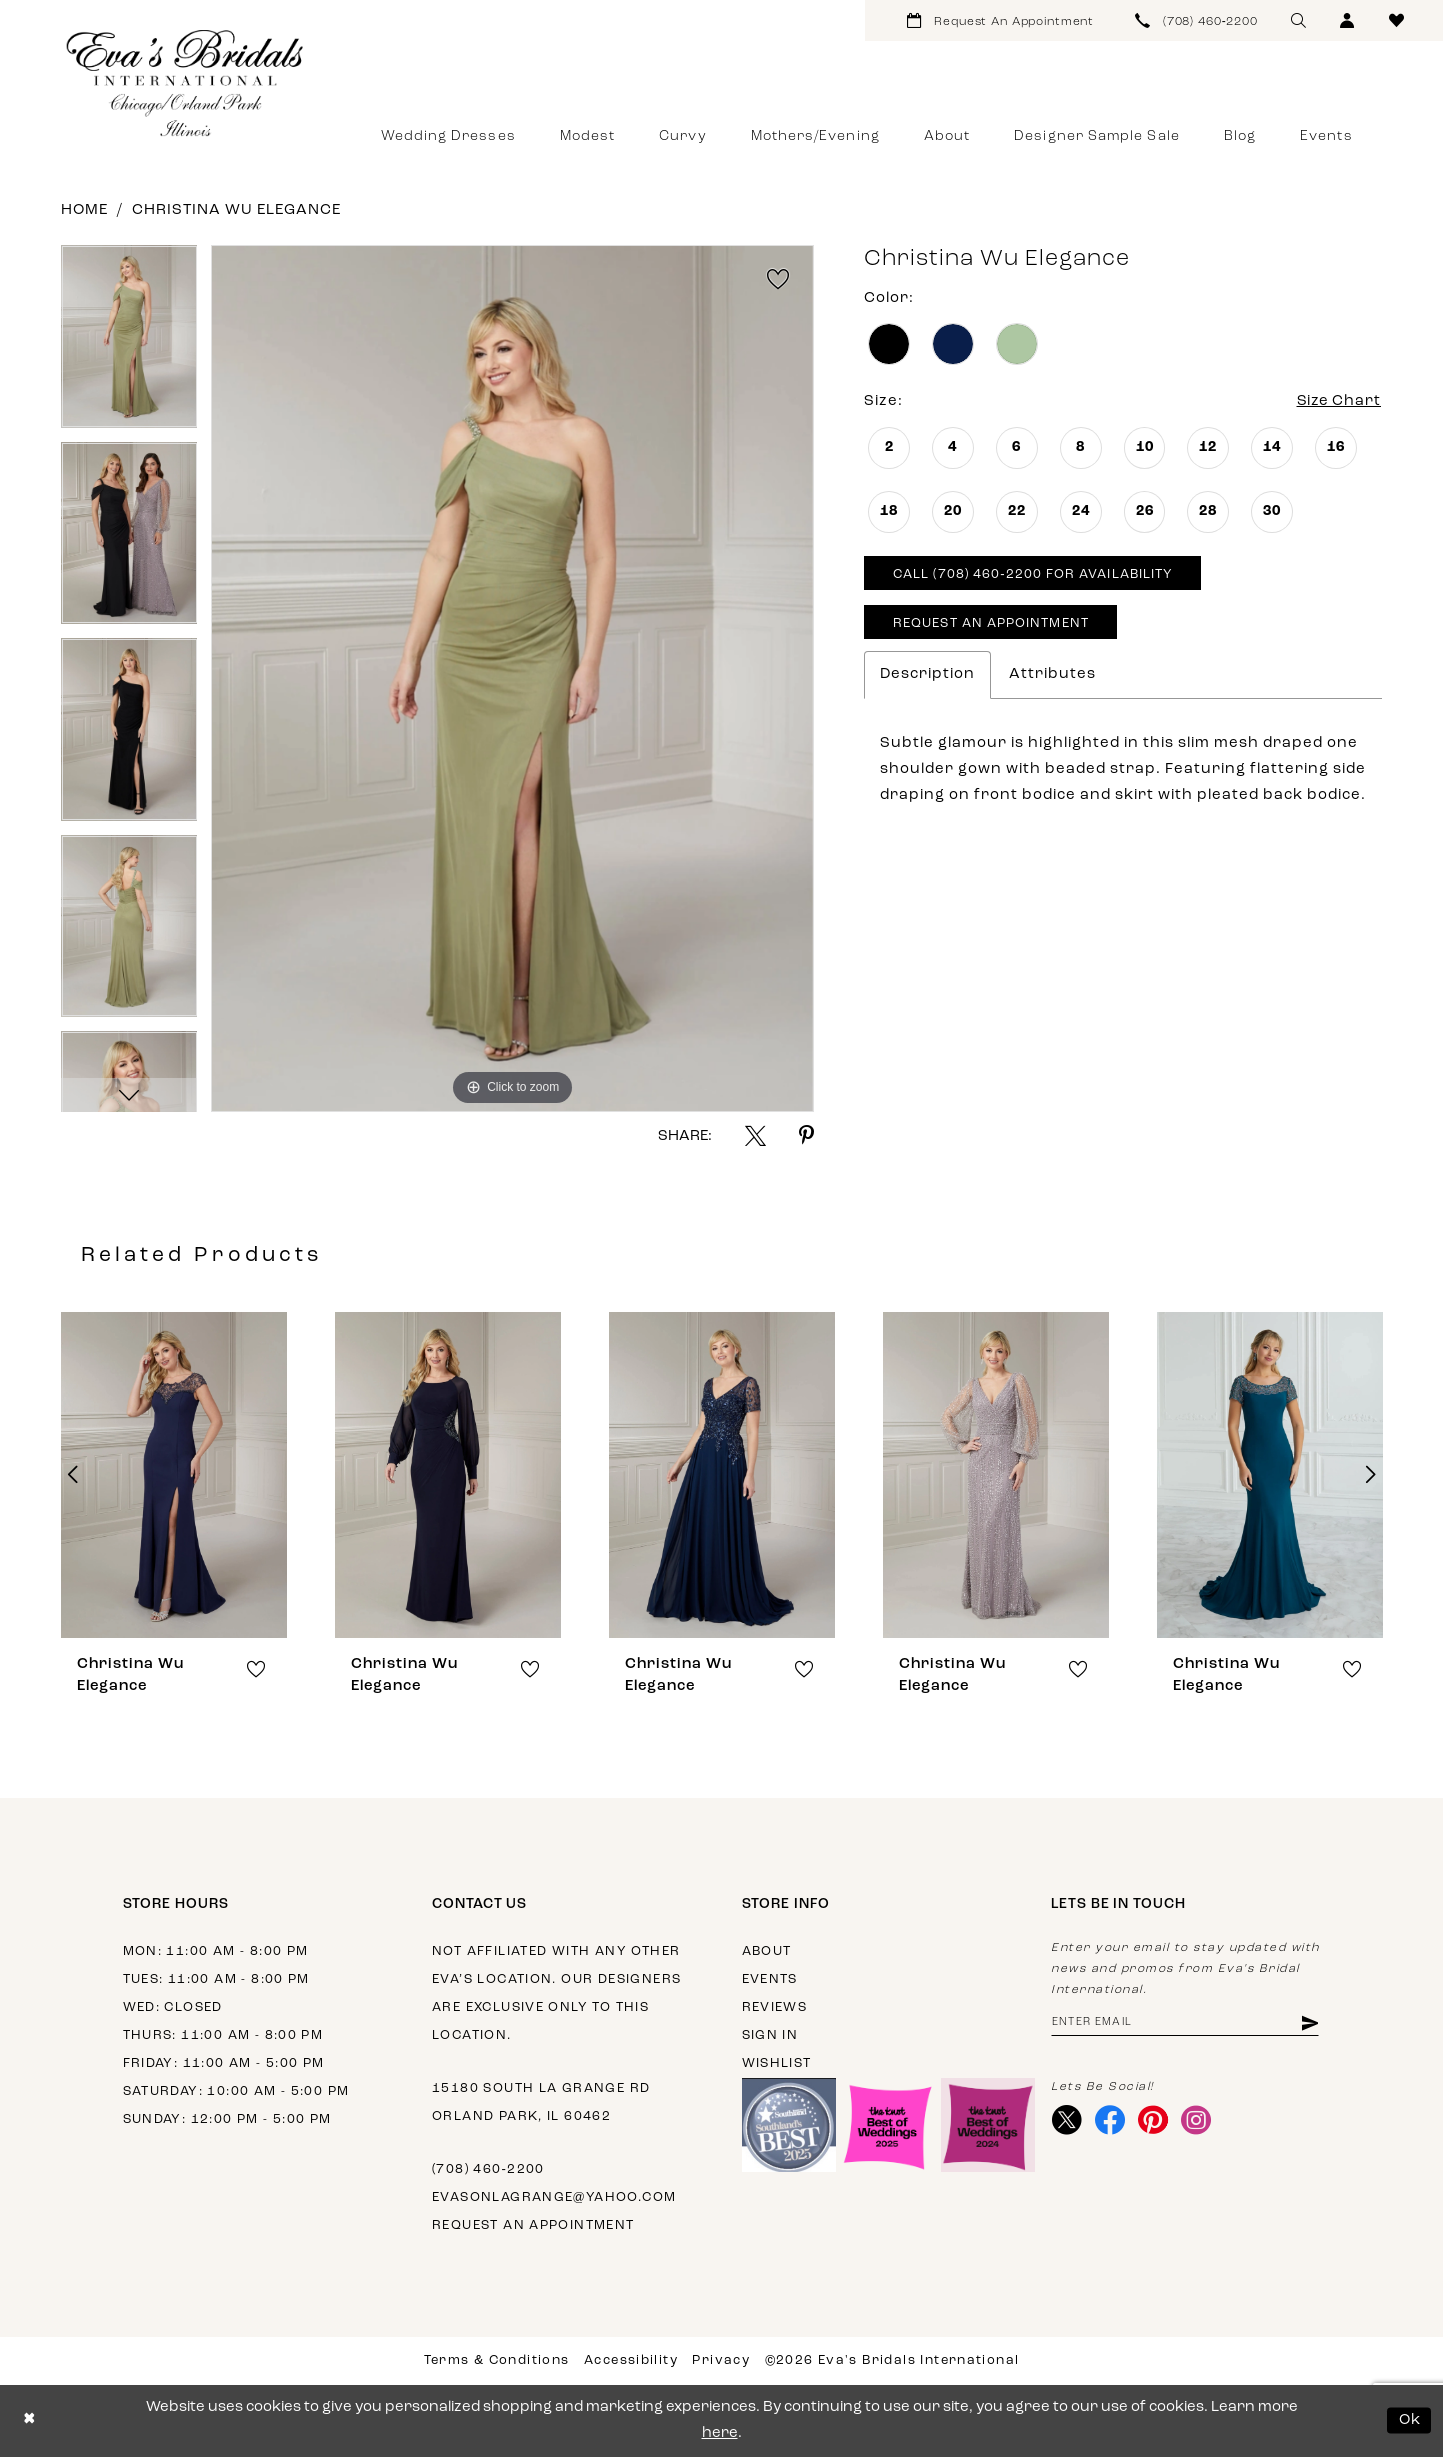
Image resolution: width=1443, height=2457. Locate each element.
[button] (1347, 20)
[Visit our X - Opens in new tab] (1067, 2121)
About (767, 1951)
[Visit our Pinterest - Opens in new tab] (1153, 2121)
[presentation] (174, 1475)
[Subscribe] (1309, 2023)
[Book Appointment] (1000, 20)
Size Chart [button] (1337, 401)
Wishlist (777, 2063)
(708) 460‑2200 (488, 2169)
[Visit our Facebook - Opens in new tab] (1110, 2121)
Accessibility (631, 2360)
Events (770, 1979)
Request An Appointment (991, 624)
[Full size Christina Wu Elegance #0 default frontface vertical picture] (512, 678)
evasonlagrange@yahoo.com (554, 2197)
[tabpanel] (129, 343)
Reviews (775, 2007)
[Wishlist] (1396, 20)
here (720, 2433)
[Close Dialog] (29, 2420)
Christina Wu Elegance (236, 210)
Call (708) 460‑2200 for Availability (1033, 575)
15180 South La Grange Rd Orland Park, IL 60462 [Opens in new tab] (541, 2102)
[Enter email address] (1185, 2023)
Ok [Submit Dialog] (1410, 2420)
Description (927, 674)
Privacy (721, 2360)
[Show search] (1298, 20)
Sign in (770, 2035)
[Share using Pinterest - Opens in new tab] (806, 1135)
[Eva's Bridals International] (186, 83)
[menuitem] (1000, 20)
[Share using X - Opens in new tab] (755, 1135)
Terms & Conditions (497, 2360)
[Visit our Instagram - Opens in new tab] (1196, 2121)
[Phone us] (1197, 20)
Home (84, 210)
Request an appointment (533, 2225)
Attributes (1052, 674)
